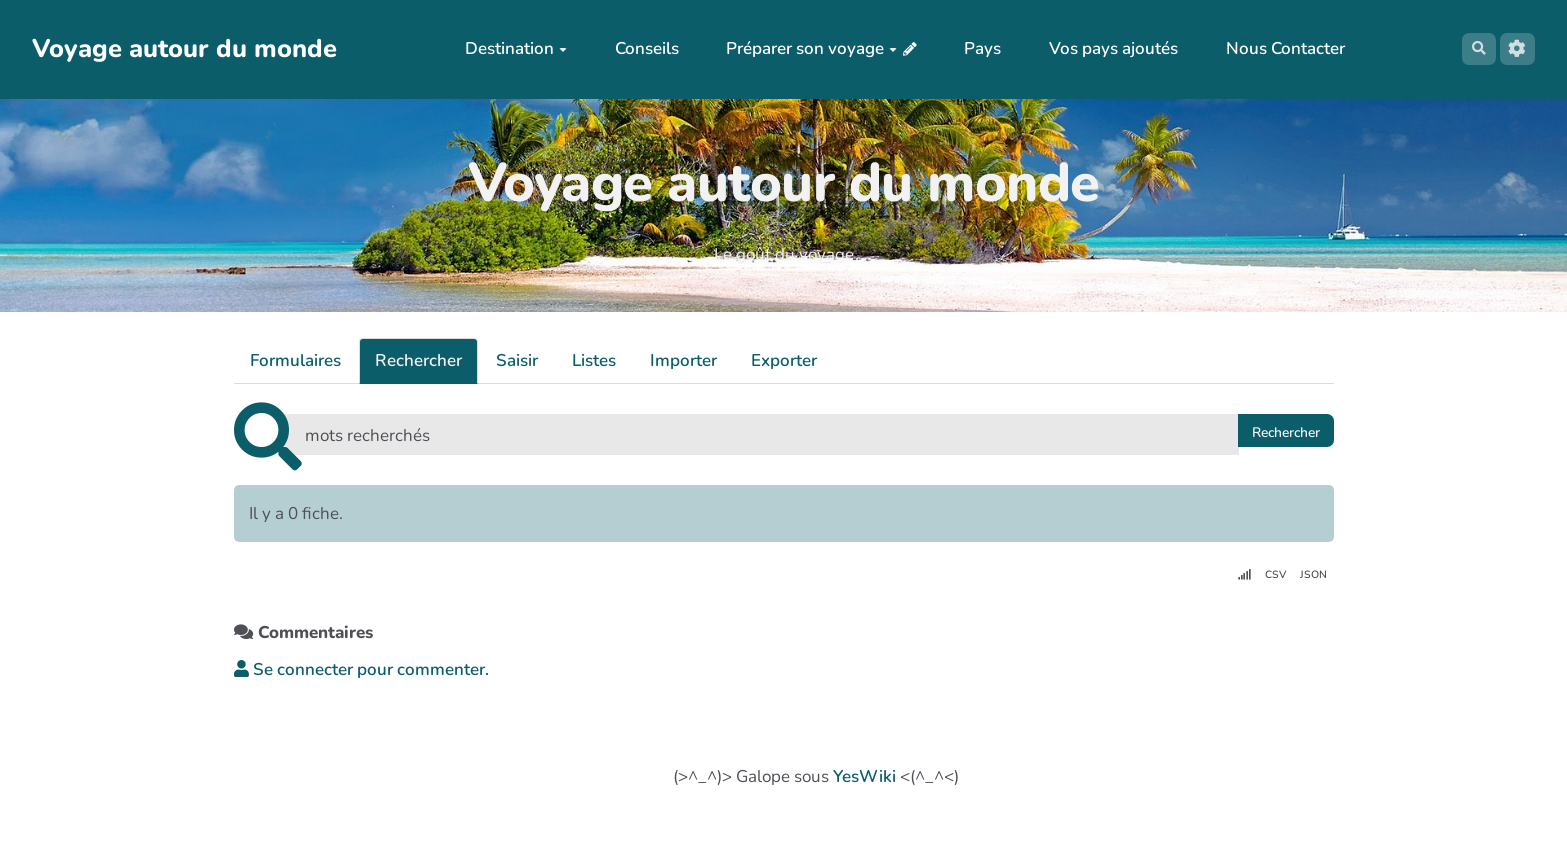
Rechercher (418, 360)
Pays (973, 48)
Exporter (784, 360)
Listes (594, 360)
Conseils (638, 48)
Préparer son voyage (802, 48)
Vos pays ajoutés (1104, 48)
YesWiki (864, 777)
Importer (683, 360)
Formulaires (295, 360)
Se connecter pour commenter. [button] (361, 673)
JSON (1311, 576)
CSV (1268, 576)
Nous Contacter (1276, 48)
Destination (507, 48)
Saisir (517, 360)
